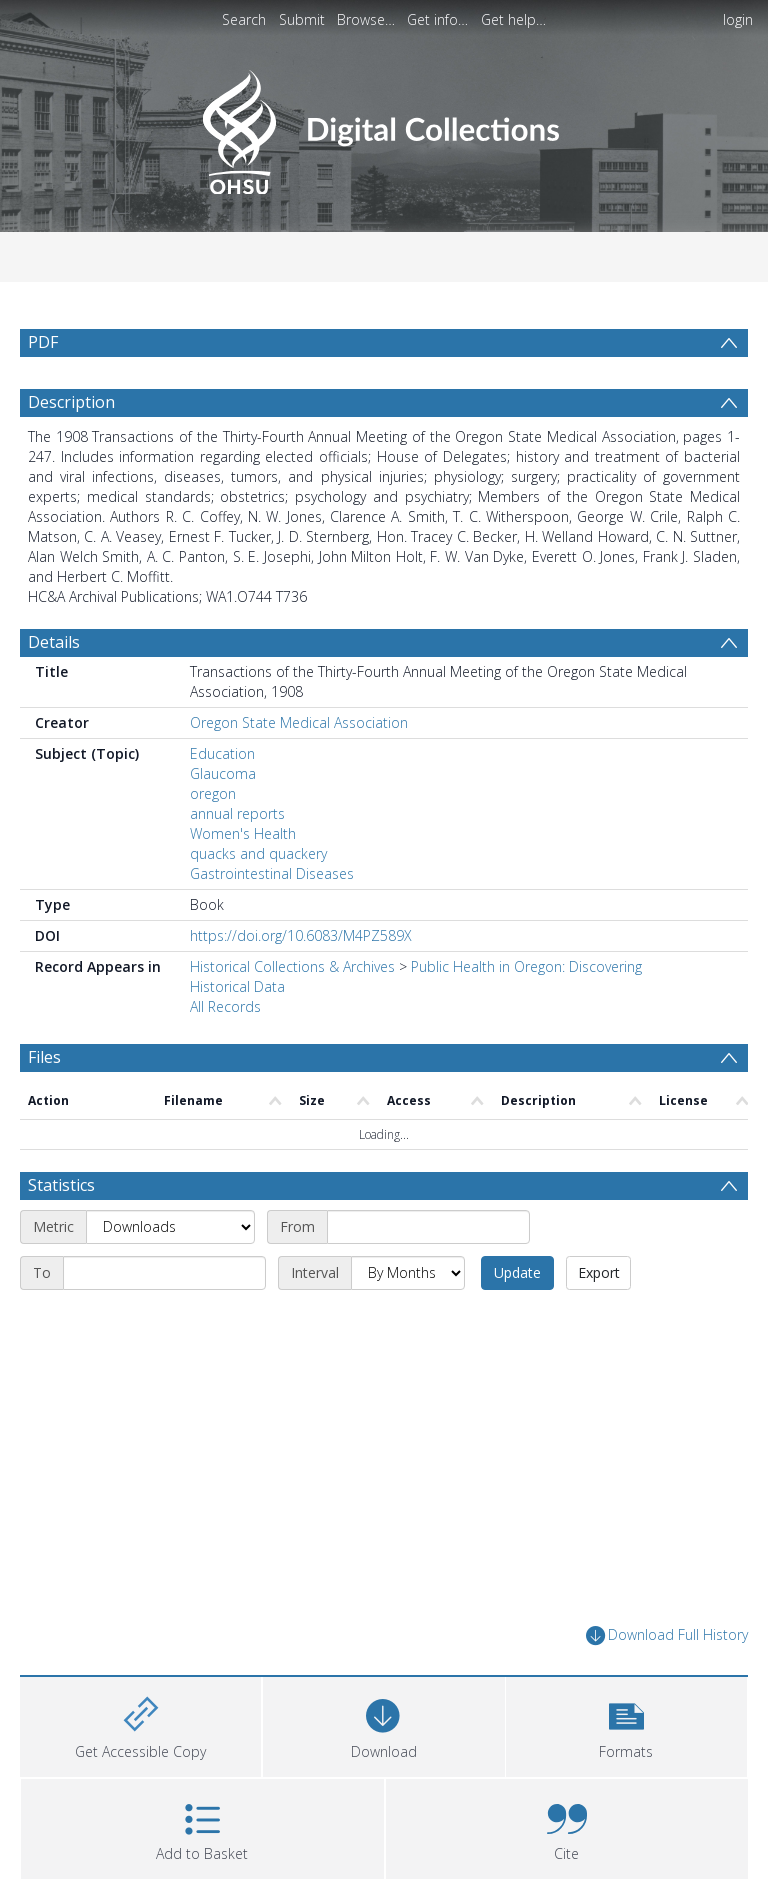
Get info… (437, 19)
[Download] (383, 1724)
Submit (302, 19)
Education (222, 753)
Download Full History (667, 1635)
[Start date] (428, 1227)
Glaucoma (223, 773)
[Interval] (408, 1273)
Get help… (513, 19)
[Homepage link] (383, 126)
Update (517, 1272)
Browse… (366, 19)
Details (54, 642)
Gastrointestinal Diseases (272, 873)
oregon (213, 793)
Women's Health (243, 833)
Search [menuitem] (244, 19)
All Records (225, 1006)
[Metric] (170, 1227)
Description (71, 402)
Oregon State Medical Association (299, 722)
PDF (43, 342)
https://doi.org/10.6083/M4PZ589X (301, 935)
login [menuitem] (738, 19)
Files (44, 1057)
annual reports (237, 813)
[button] (626, 1724)
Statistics (61, 1185)
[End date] (164, 1273)
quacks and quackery (258, 853)
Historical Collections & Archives (292, 966)
